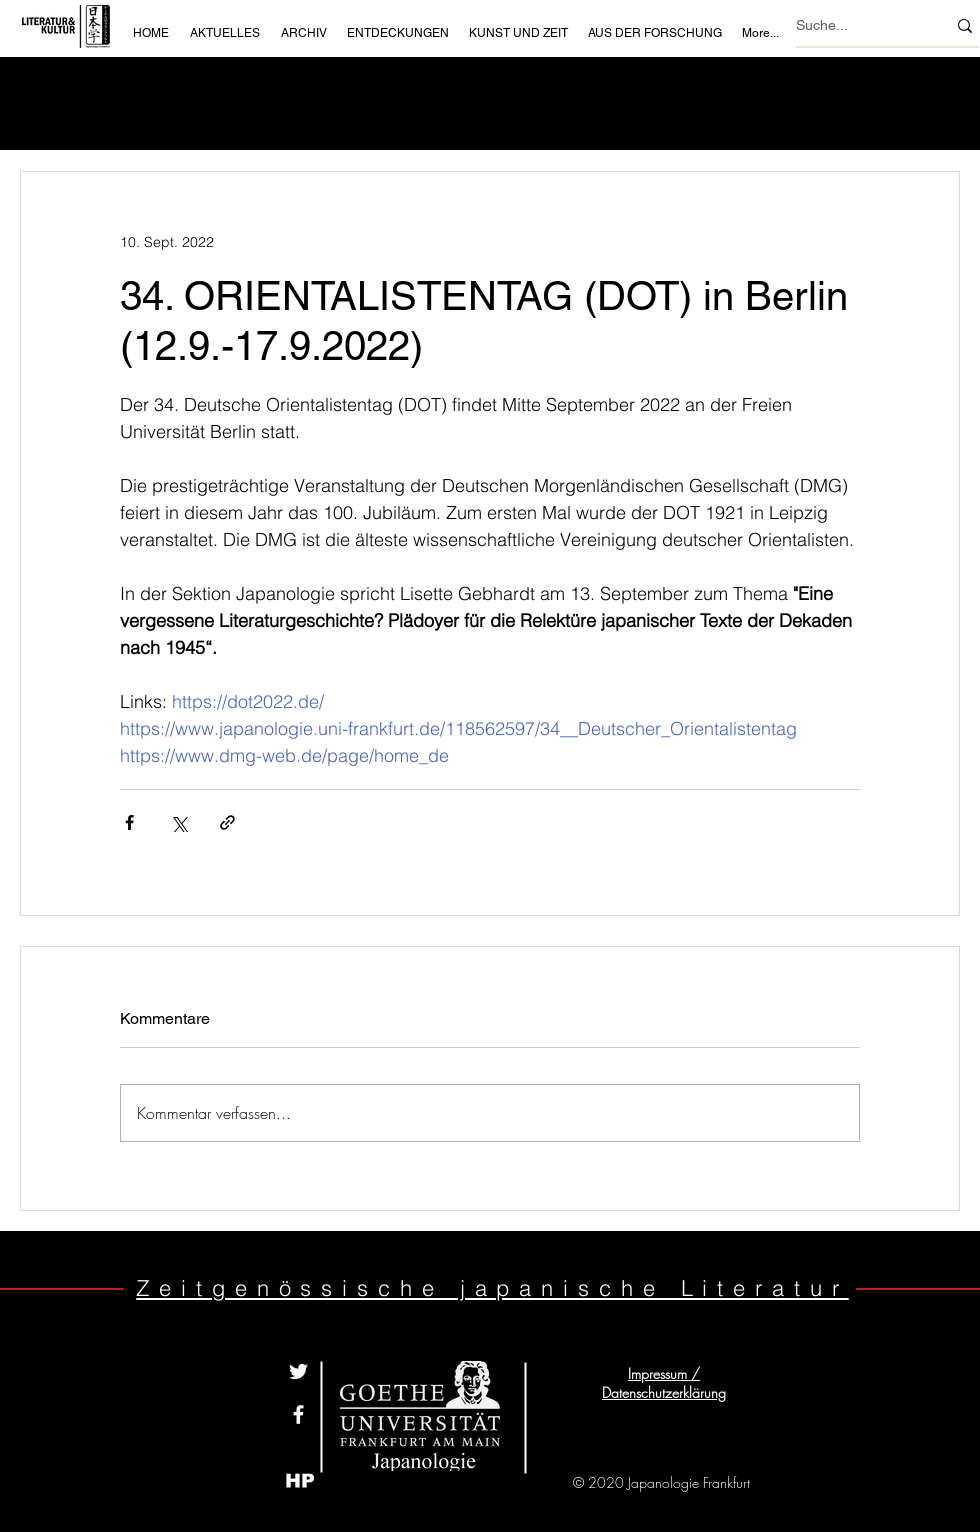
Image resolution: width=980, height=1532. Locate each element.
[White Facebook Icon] (298, 1414)
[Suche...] (856, 25)
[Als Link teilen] (227, 822)
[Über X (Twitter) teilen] (178, 822)
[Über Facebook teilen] (129, 822)
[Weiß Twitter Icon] (298, 1371)
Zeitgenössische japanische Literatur (492, 1288)
